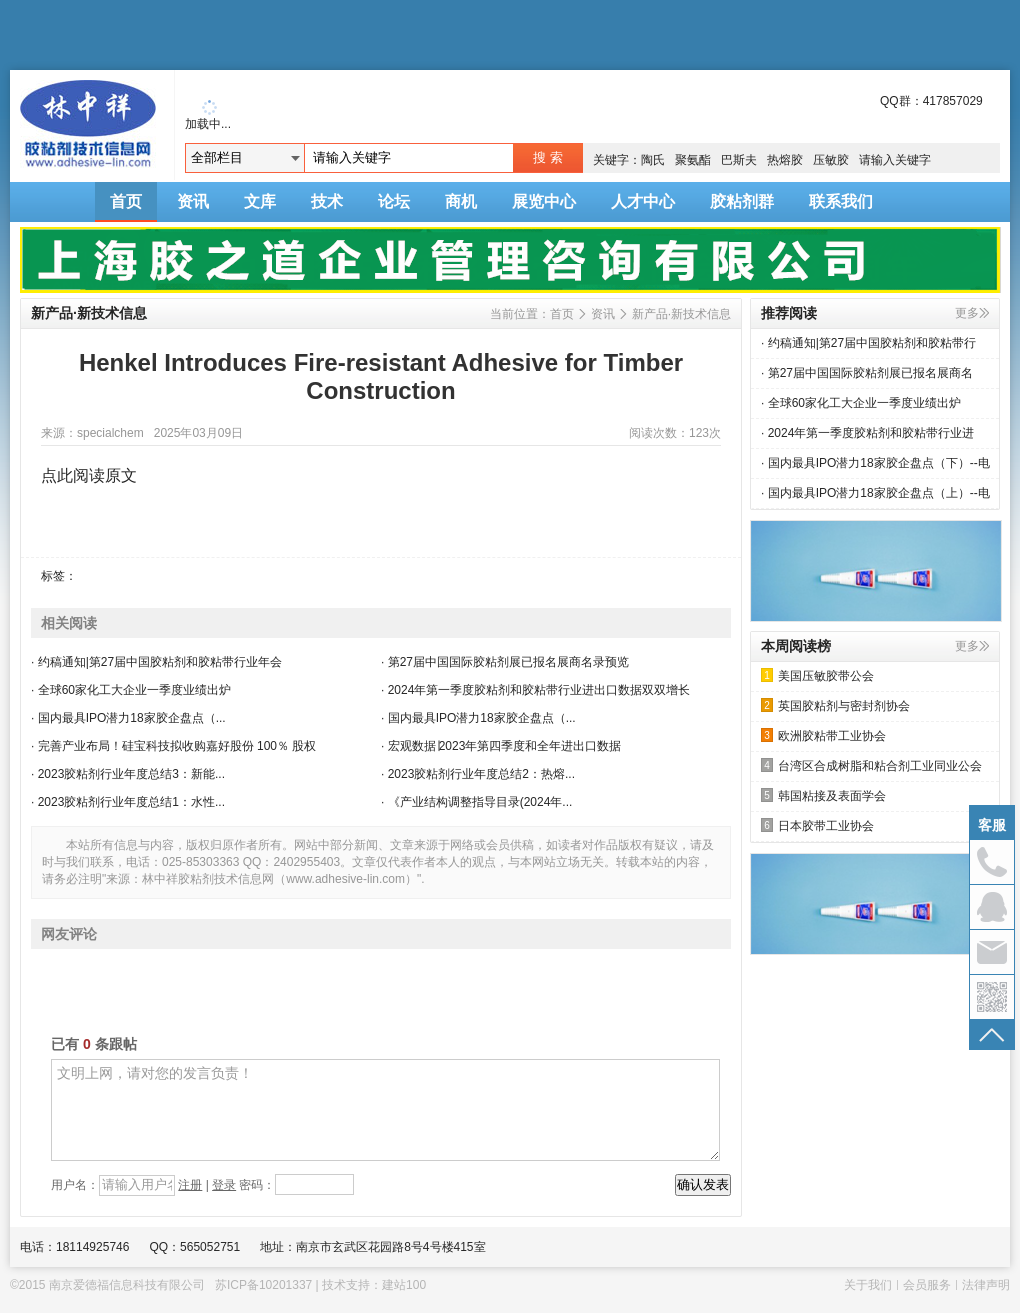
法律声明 (986, 1285)
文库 (260, 201)
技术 (327, 201)
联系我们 (841, 201)
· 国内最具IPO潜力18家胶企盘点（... (128, 718)
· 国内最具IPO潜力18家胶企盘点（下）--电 (875, 463)
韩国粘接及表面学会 (823, 795)
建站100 (404, 1285)
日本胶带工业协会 (817, 825)
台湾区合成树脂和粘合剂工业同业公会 (871, 765)
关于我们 (868, 1285)
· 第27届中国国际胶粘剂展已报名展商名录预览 (505, 662)
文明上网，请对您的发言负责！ (385, 1110)
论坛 (394, 201)
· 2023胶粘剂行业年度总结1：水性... (128, 802)
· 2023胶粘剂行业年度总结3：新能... (128, 774)
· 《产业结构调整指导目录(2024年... (476, 802)
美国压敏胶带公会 (817, 675)
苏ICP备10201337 (263, 1285)
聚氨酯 (693, 160)
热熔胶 (785, 160)
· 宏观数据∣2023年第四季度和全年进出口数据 (501, 746)
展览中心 (544, 201)
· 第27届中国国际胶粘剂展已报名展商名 (867, 373)
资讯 (193, 201)
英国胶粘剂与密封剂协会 (835, 705)
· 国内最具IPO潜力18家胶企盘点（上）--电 (875, 493)
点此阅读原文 (89, 475)
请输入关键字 (895, 160)
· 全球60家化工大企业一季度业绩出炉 (131, 690)
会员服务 (927, 1285)
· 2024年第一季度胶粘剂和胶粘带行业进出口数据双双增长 (535, 690)
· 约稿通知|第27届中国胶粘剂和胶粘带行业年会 (156, 662)
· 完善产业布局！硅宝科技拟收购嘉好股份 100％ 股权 (173, 746)
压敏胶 (831, 160)
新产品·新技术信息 (681, 314)
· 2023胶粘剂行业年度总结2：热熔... (478, 774)
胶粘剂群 (742, 201)
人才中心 (643, 201)
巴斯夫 (739, 160)
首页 (126, 201)
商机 (461, 201)
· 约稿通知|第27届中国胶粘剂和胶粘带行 (868, 343)
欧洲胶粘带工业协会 (823, 735)
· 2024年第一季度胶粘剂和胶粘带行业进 (867, 433)
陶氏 (653, 160)
